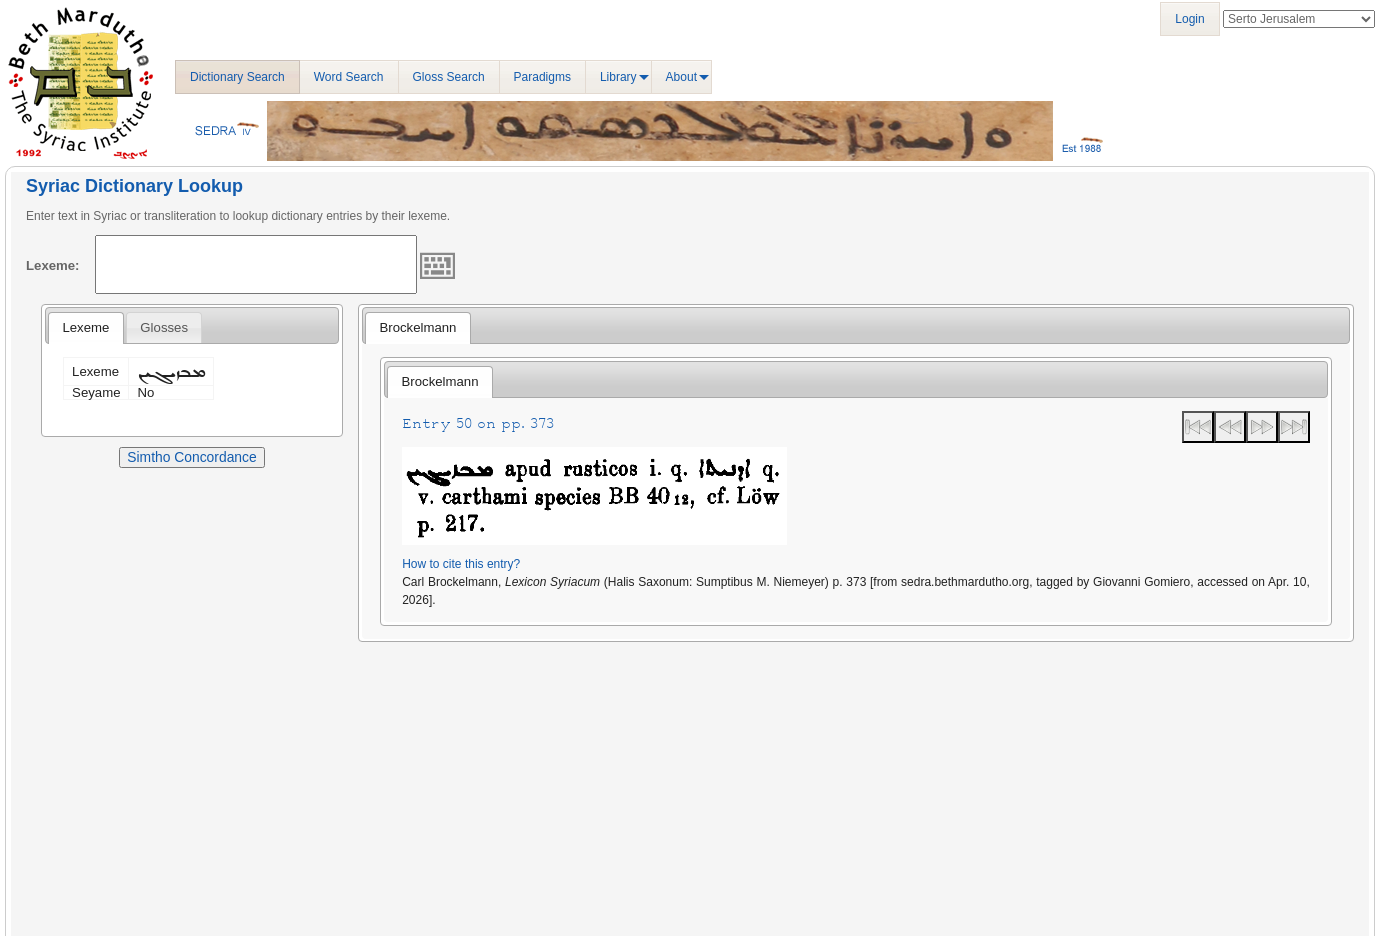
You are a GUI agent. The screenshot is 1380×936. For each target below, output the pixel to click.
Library (618, 77)
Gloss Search (449, 77)
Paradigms (542, 77)
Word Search (349, 77)
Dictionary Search (237, 77)
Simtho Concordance (191, 457)
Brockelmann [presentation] (417, 327)
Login (1189, 19)
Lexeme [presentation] (85, 327)
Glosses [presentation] (164, 327)
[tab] (85, 328)
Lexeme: (53, 265)
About (681, 77)
